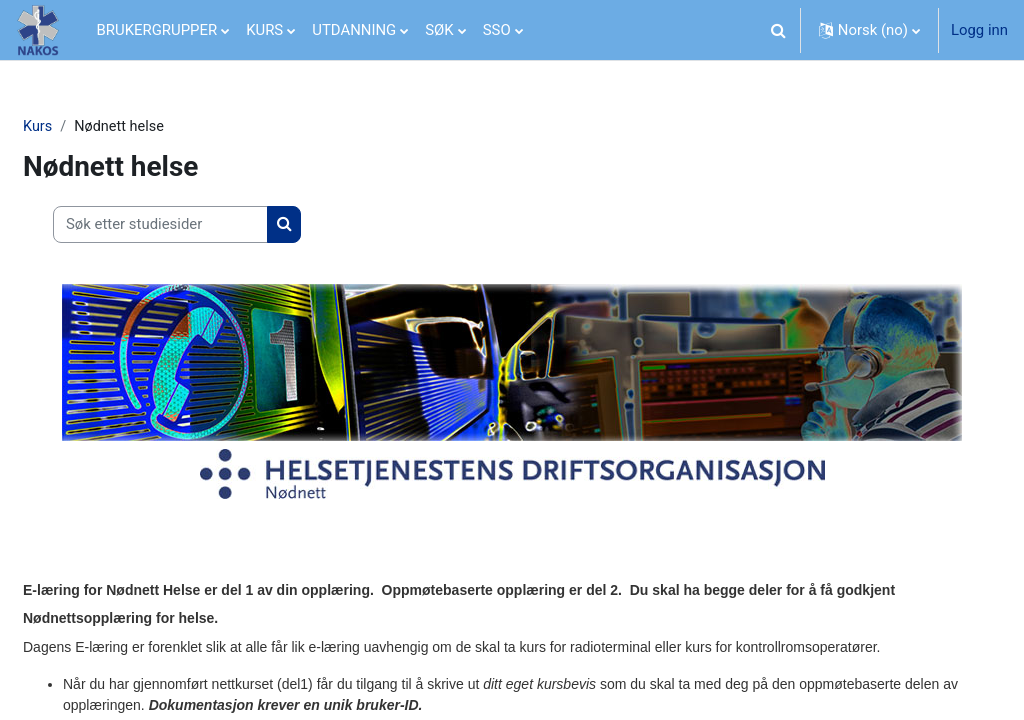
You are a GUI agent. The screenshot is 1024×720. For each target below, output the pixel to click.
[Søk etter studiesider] (208, 225)
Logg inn (979, 30)
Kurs (86, 127)
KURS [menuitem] (264, 30)
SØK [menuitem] (439, 30)
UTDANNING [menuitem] (354, 30)
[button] (779, 30)
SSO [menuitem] (497, 30)
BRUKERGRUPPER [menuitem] (157, 30)
